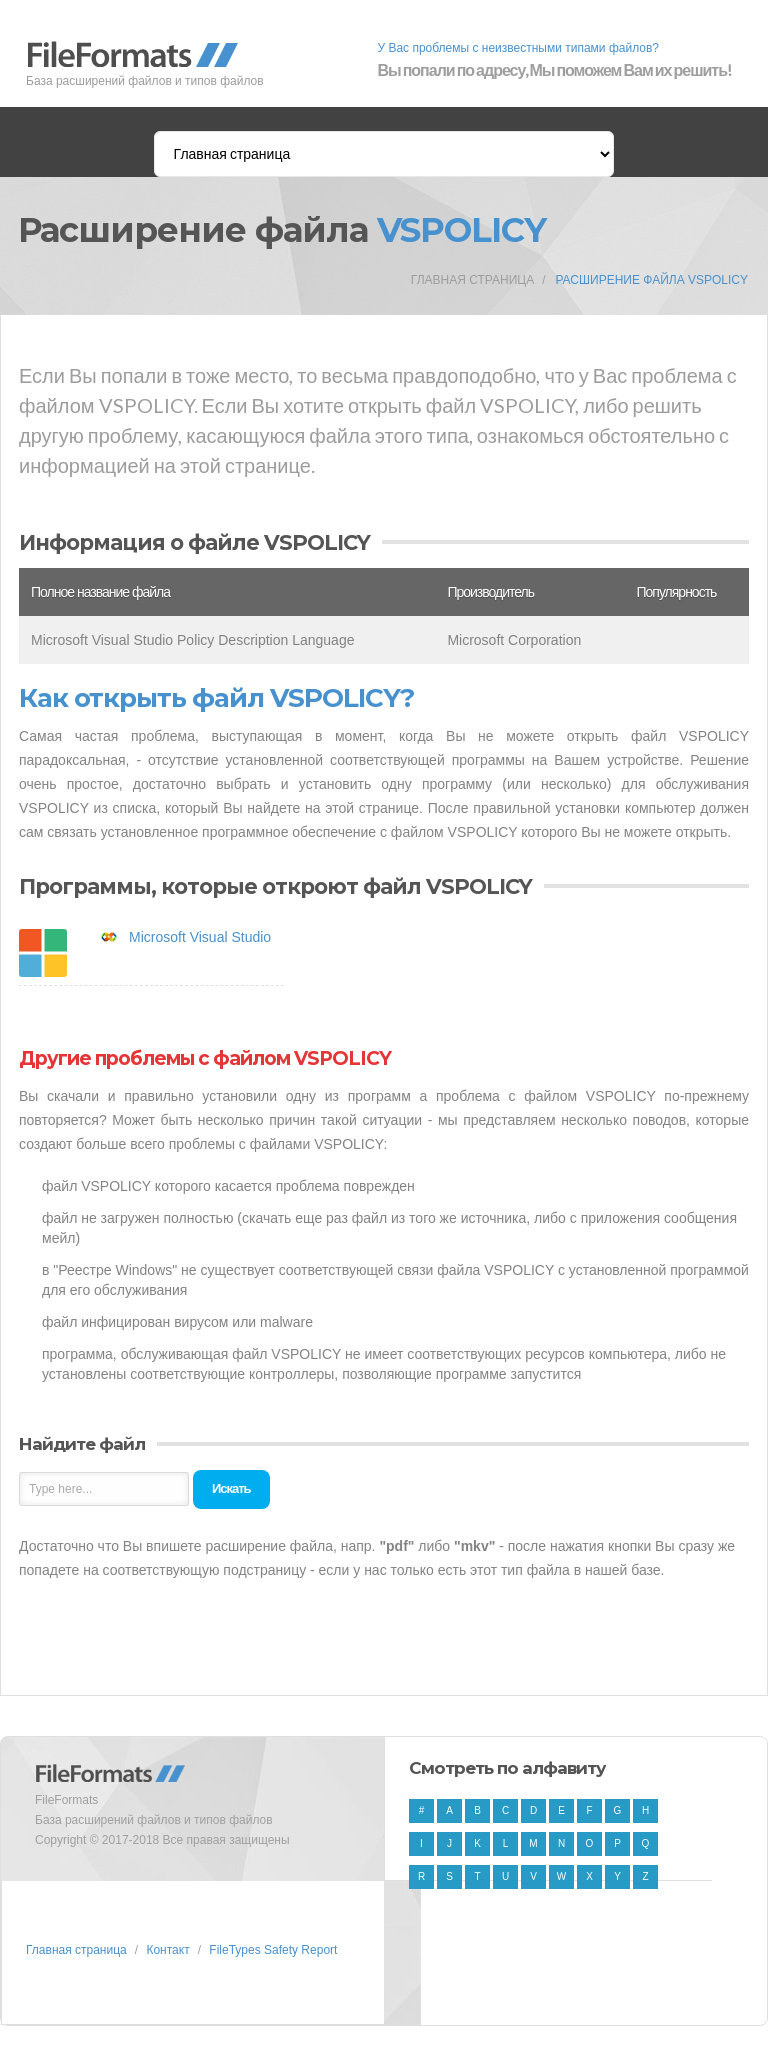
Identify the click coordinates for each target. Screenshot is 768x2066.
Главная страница (472, 280)
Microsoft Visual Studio (200, 937)
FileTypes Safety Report (273, 1950)
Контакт (167, 1950)
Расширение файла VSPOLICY (651, 280)
